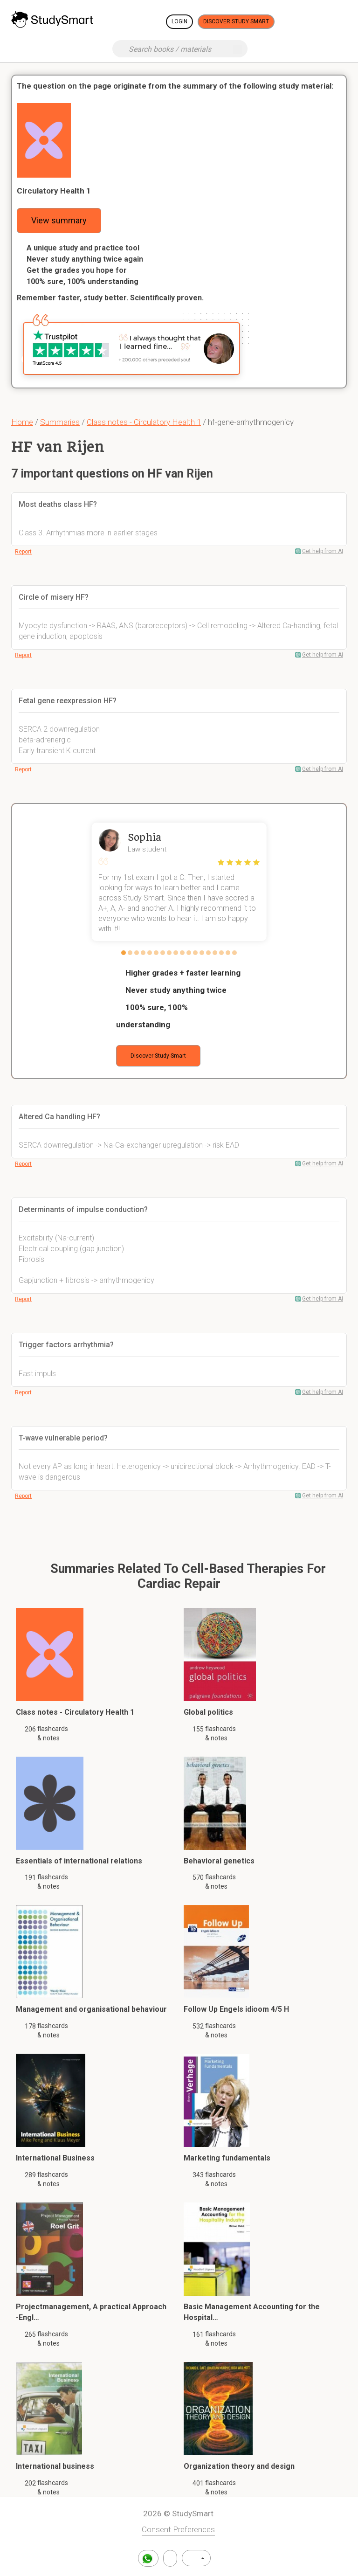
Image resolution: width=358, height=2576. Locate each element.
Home (22, 422)
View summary (59, 220)
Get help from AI (322, 551)
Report (23, 551)
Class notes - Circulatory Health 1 (144, 422)
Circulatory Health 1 (54, 190)
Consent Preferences (178, 2529)
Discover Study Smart (236, 21)
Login (179, 21)
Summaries (60, 422)
